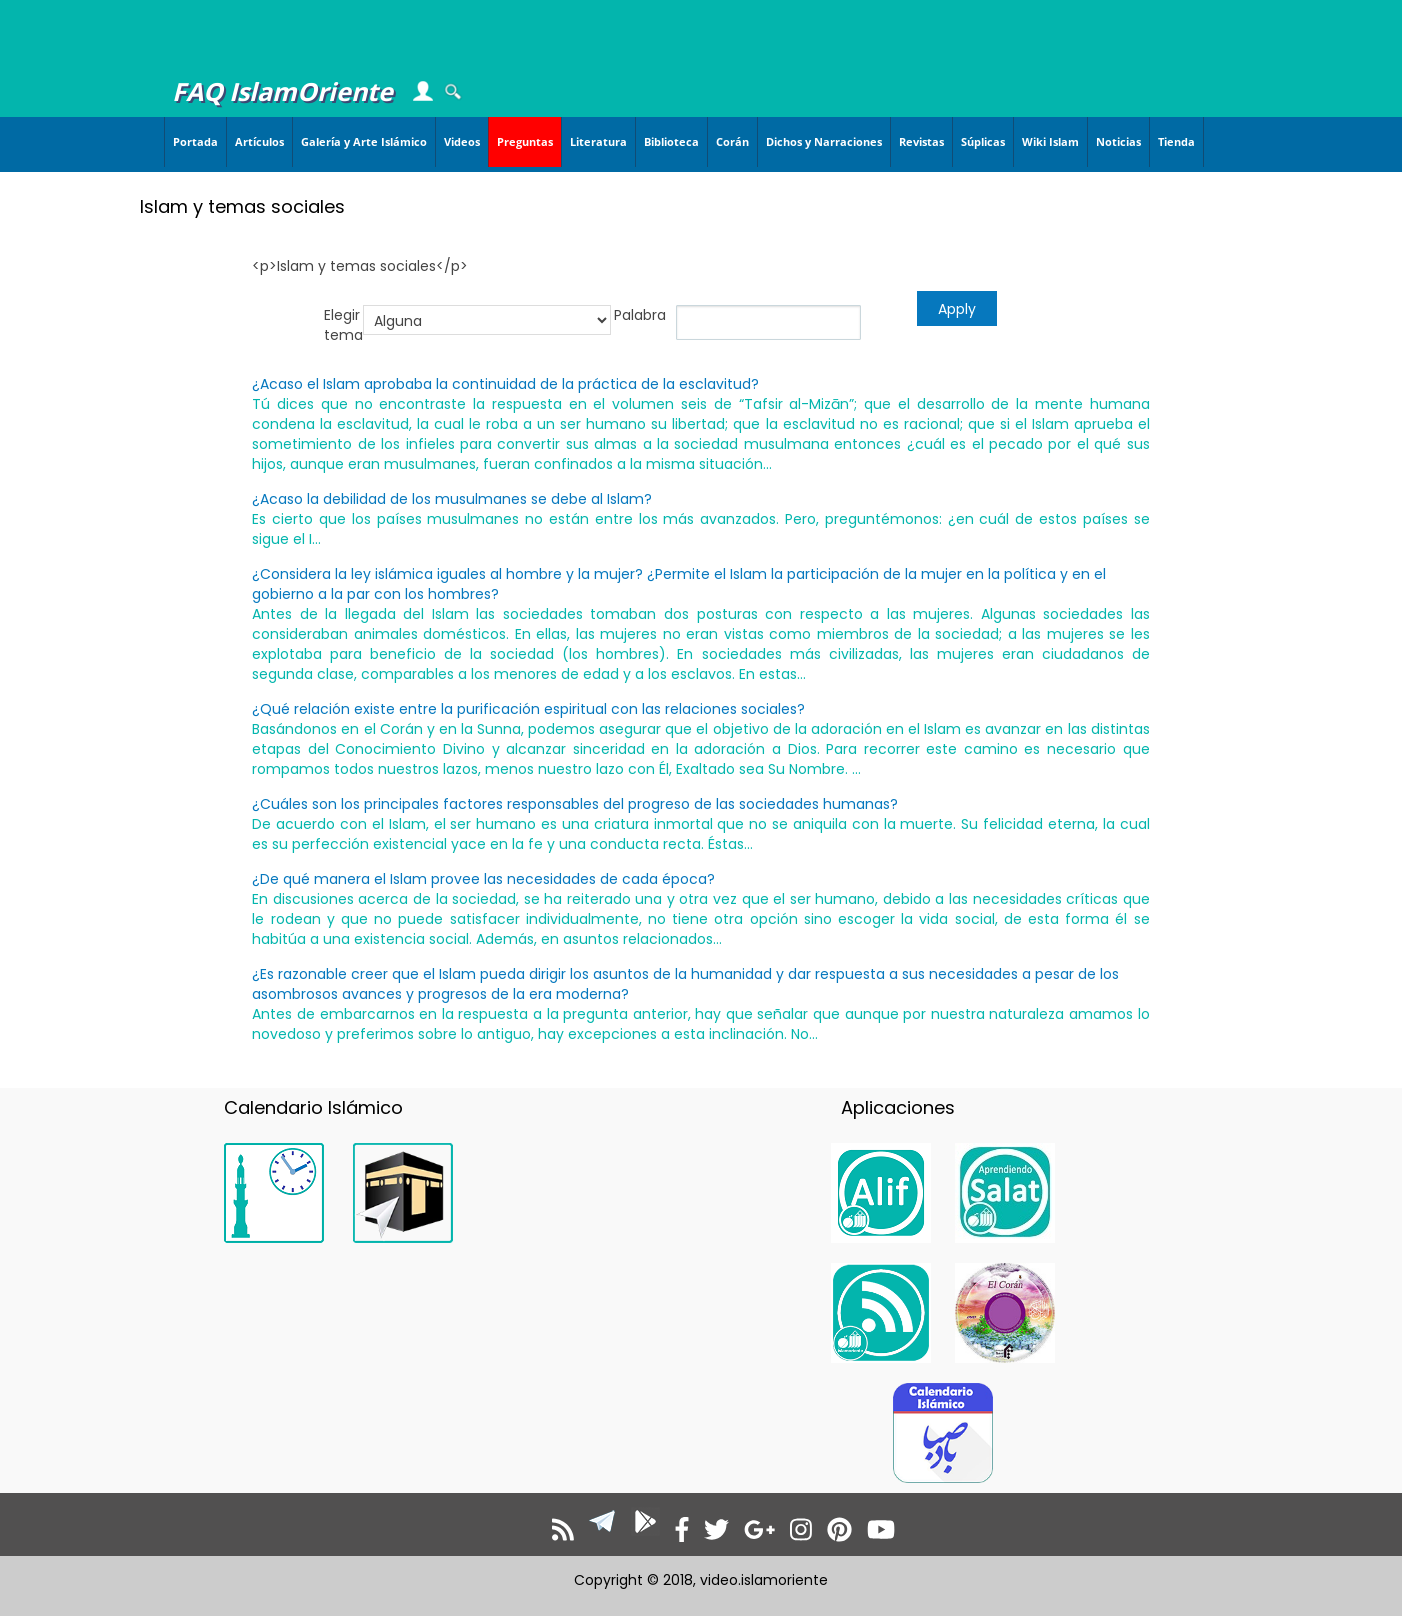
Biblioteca (671, 141)
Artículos (259, 141)
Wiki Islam (1050, 141)
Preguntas (525, 141)
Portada (195, 141)
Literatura (598, 141)
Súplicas (983, 141)
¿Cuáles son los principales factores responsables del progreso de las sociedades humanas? (575, 804)
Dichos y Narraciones (824, 141)
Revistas (921, 141)
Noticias (1118, 141)
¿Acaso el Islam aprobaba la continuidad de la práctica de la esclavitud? (505, 384)
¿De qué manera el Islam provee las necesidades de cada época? (483, 879)
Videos (462, 141)
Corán (732, 141)
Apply (957, 309)
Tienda (1176, 141)
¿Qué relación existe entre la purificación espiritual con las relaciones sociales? (528, 709)
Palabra (640, 315)
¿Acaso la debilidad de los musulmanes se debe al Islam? (452, 499)
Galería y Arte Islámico (364, 141)
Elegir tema (343, 325)
